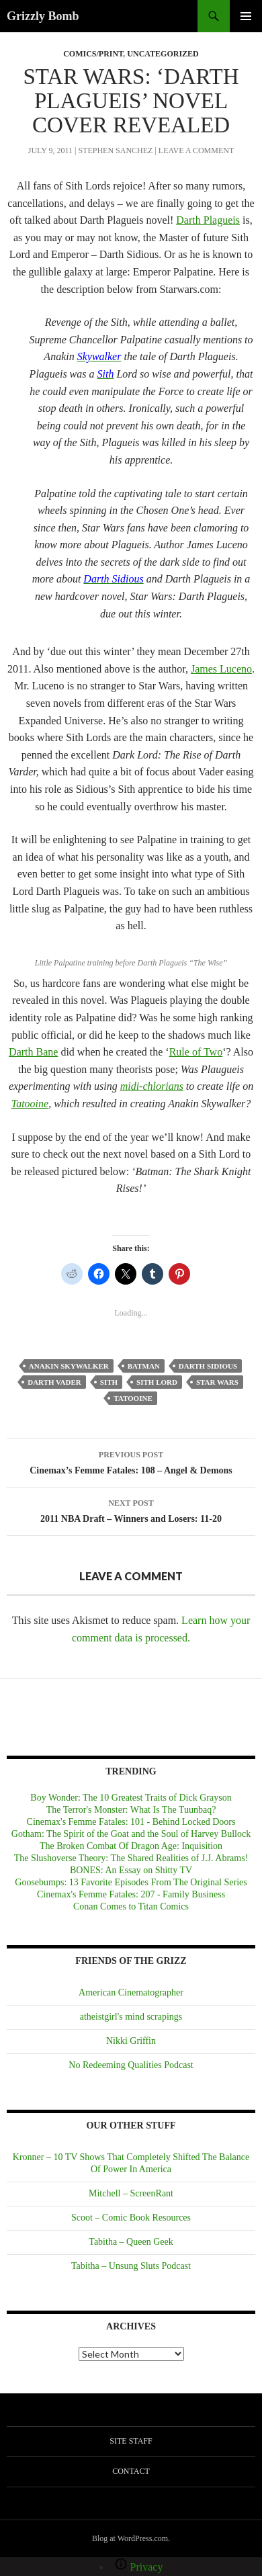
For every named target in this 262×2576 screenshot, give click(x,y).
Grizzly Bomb (43, 16)
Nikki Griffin (131, 2041)
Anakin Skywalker (69, 1366)
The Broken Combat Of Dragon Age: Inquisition (131, 1846)
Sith (109, 1382)
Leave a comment (196, 150)
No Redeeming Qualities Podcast (131, 2065)
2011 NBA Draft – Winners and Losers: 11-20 (131, 1509)
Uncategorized (162, 53)
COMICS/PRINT (93, 53)
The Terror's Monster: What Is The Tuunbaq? (131, 1810)
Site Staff (131, 2441)
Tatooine (29, 1103)
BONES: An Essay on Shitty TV (131, 1870)
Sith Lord (156, 1382)
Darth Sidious (208, 1366)
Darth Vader (54, 1382)
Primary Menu (246, 16)
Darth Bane (33, 1052)
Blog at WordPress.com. (131, 2538)
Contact (131, 2471)
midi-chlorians (151, 1086)
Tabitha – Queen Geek (131, 2242)
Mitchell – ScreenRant (131, 2193)
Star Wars (217, 1382)
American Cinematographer (131, 1992)
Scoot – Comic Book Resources (131, 2218)
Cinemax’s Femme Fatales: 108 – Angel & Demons (131, 1461)
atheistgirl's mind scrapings (131, 2017)
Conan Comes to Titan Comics (131, 1906)
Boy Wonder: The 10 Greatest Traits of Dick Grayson (130, 1798)
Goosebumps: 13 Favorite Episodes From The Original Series (131, 1882)
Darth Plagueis (208, 220)
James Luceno (221, 669)
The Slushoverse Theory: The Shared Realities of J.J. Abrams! (131, 1858)
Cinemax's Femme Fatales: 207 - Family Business (131, 1894)
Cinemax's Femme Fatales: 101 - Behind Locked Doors (131, 1822)
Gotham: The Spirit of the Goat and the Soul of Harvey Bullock (131, 1834)
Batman (144, 1366)
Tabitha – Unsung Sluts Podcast (131, 2266)
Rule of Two (195, 1052)
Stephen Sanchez (115, 150)
